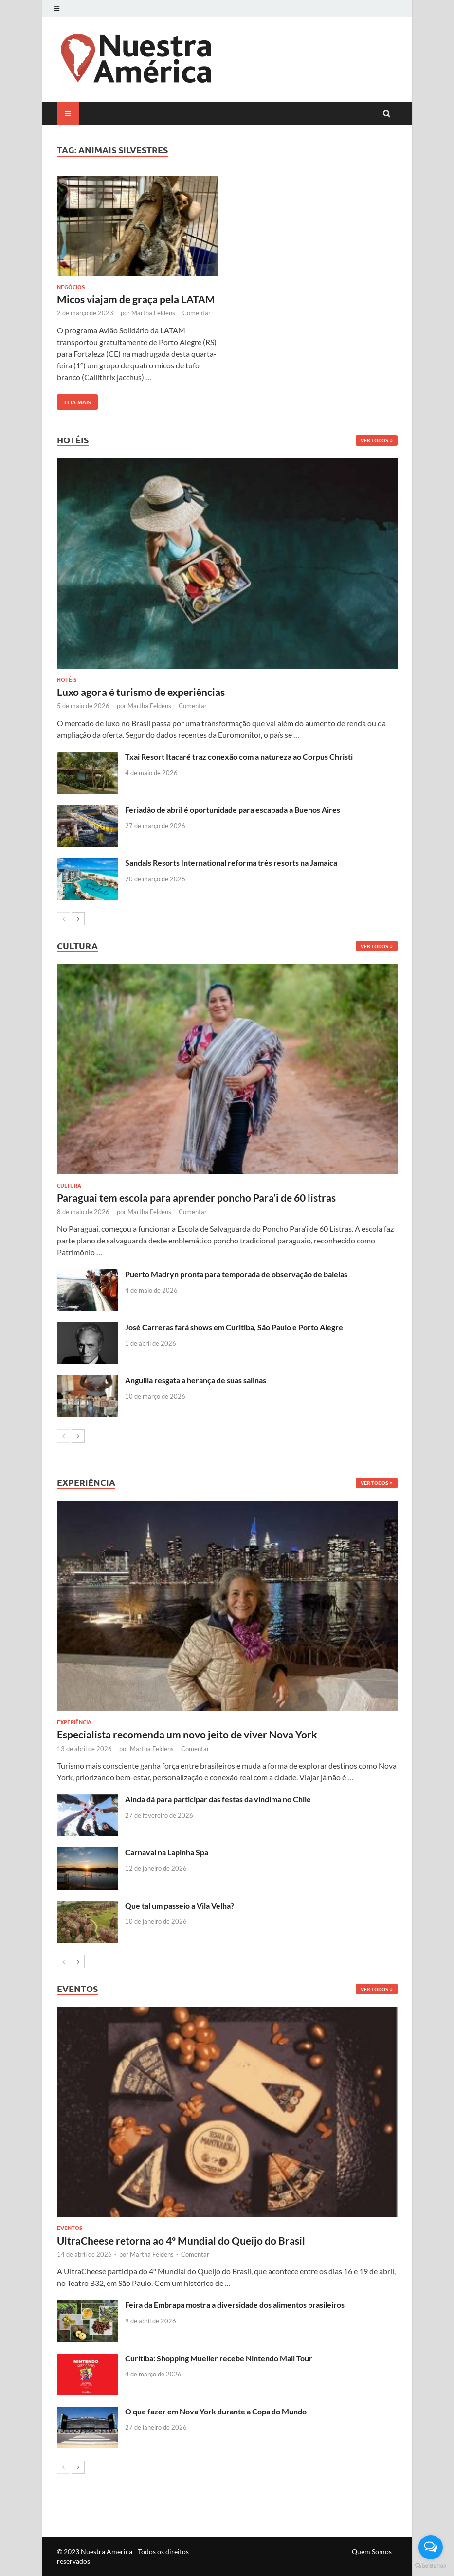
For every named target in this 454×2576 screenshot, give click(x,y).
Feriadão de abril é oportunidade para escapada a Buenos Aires (232, 809)
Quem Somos (372, 2551)
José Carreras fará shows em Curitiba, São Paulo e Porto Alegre (234, 1327)
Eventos (69, 2227)
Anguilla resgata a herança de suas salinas (195, 1380)
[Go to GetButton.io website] (430, 2566)
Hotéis (66, 679)
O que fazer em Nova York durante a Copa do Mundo (216, 2411)
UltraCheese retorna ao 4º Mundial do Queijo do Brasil (181, 2240)
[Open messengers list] (430, 2547)
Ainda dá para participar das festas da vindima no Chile (218, 1799)
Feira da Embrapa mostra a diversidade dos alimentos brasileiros (235, 2304)
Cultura (69, 1185)
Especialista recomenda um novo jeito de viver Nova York (187, 1734)
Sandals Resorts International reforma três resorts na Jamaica (231, 862)
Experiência (74, 1722)
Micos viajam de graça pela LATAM (136, 299)
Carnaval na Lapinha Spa (166, 1852)
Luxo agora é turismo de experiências (141, 692)
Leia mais (74, 400)
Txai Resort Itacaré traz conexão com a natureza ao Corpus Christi (239, 756)
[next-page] (78, 918)
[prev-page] (63, 918)
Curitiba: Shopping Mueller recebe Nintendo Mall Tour (218, 2358)
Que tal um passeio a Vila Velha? (179, 1905)
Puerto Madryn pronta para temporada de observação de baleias (236, 1274)
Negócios (71, 287)
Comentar (196, 313)
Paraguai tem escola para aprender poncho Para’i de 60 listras (196, 1197)
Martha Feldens (153, 313)
